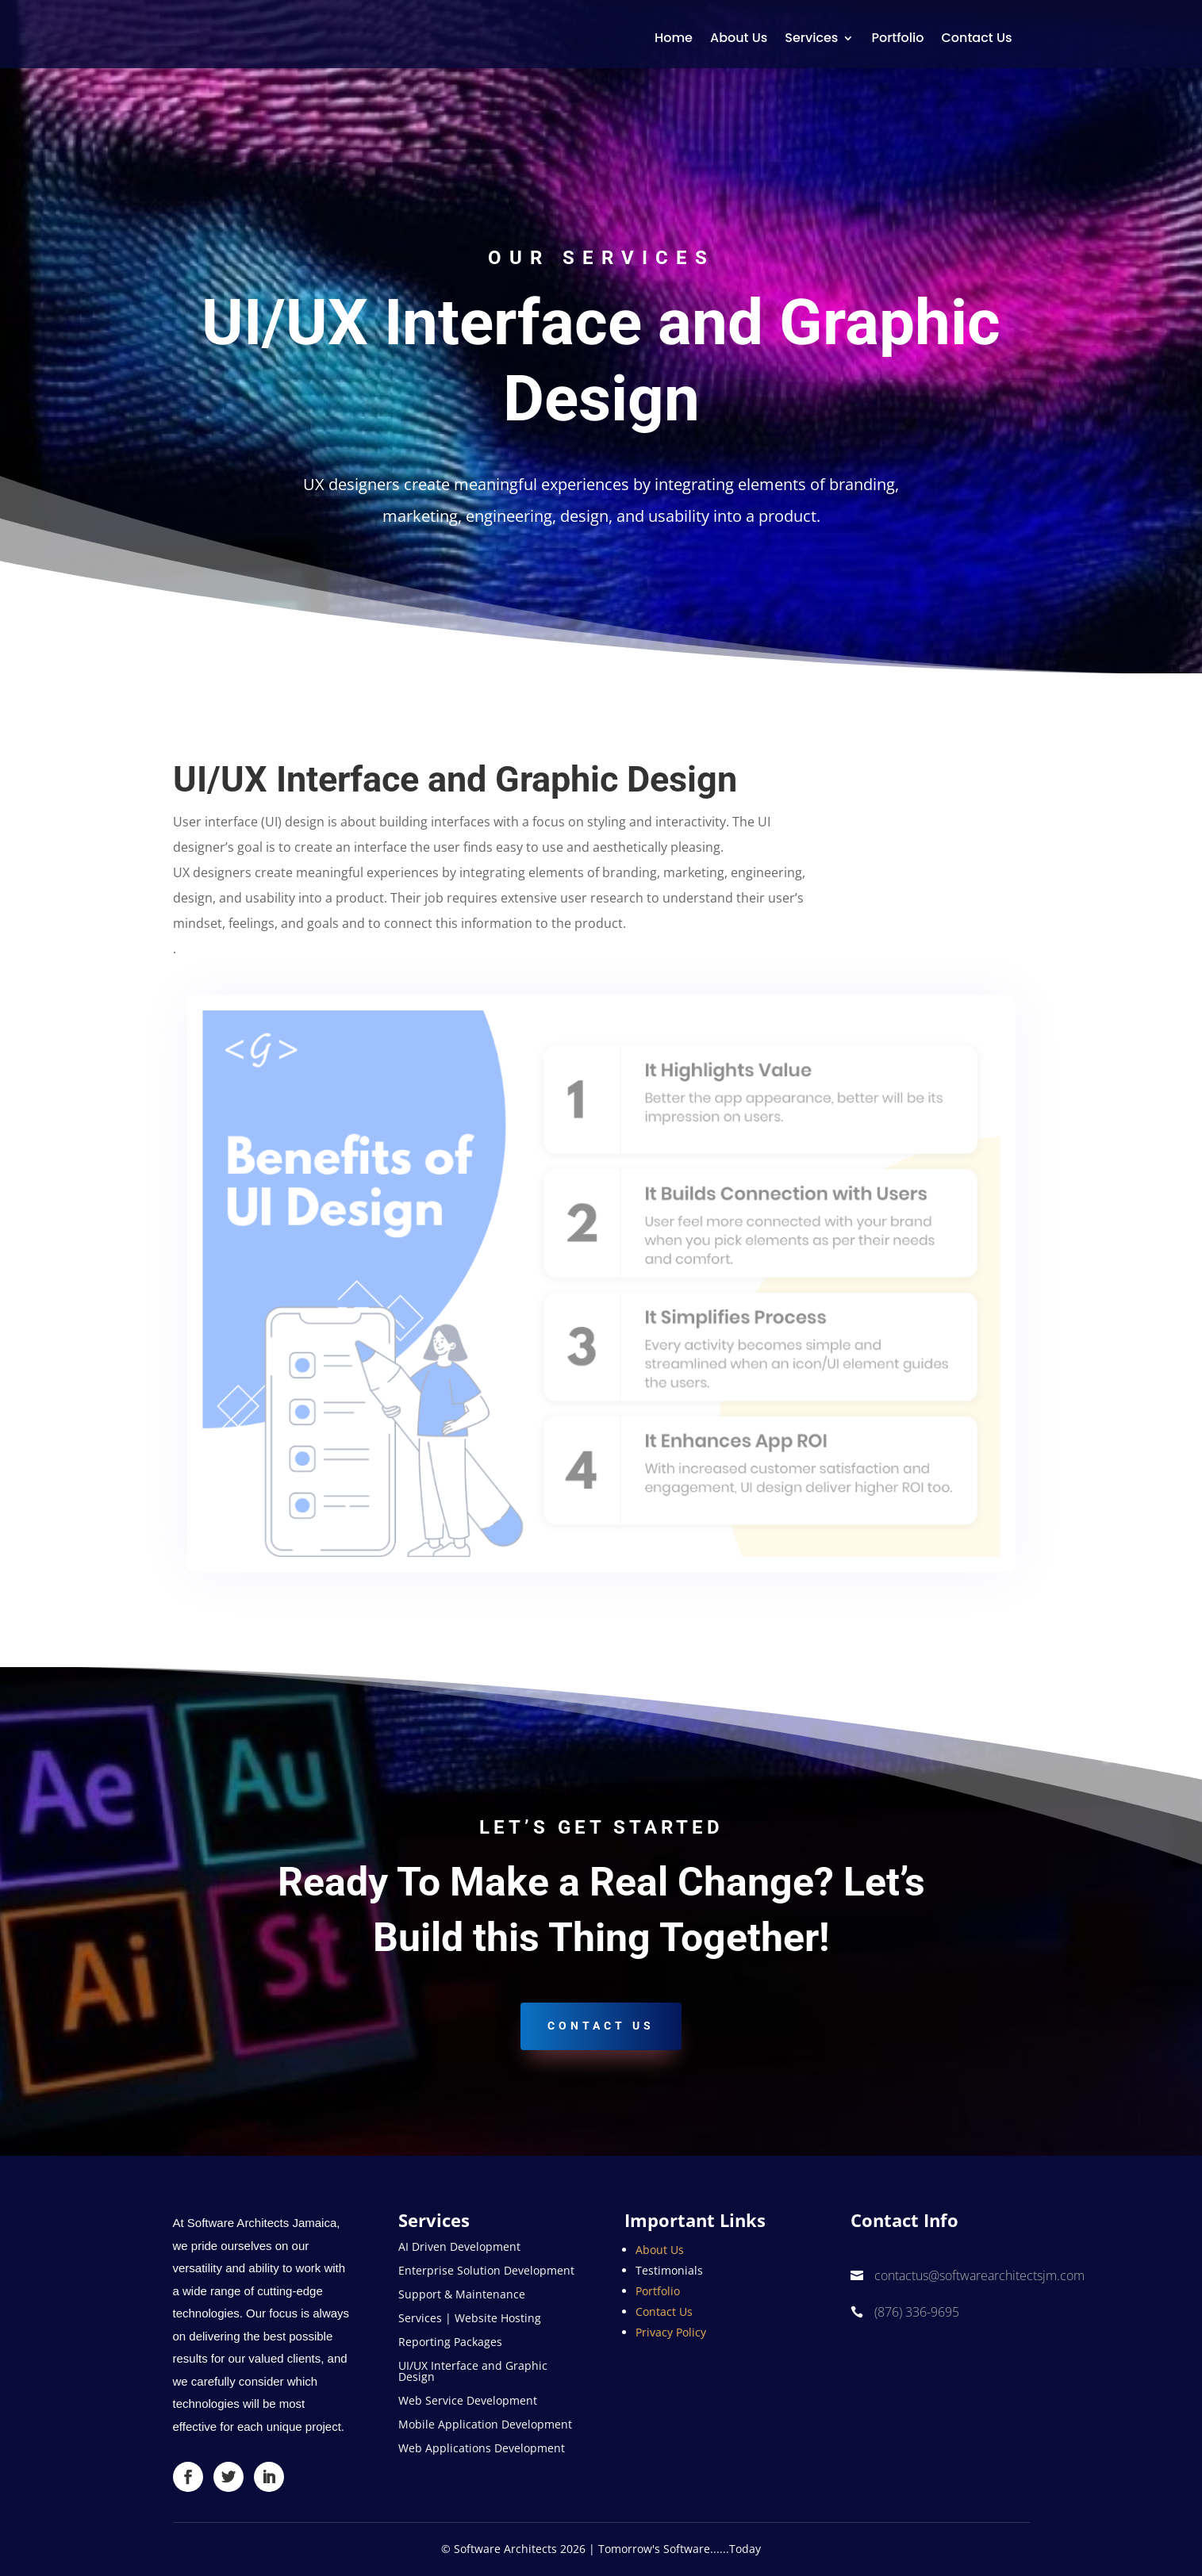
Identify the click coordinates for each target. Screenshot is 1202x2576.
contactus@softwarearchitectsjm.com (979, 2275)
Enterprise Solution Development (486, 2271)
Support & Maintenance (461, 2295)
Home (674, 38)
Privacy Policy (671, 2332)
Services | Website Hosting (469, 2319)
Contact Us (976, 38)
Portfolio (897, 38)
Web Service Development (467, 2401)
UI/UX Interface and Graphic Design (472, 2372)
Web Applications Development (481, 2449)
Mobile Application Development (485, 2425)
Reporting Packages (450, 2342)
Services (811, 38)
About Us (738, 38)
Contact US (601, 2025)
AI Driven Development (459, 2247)
